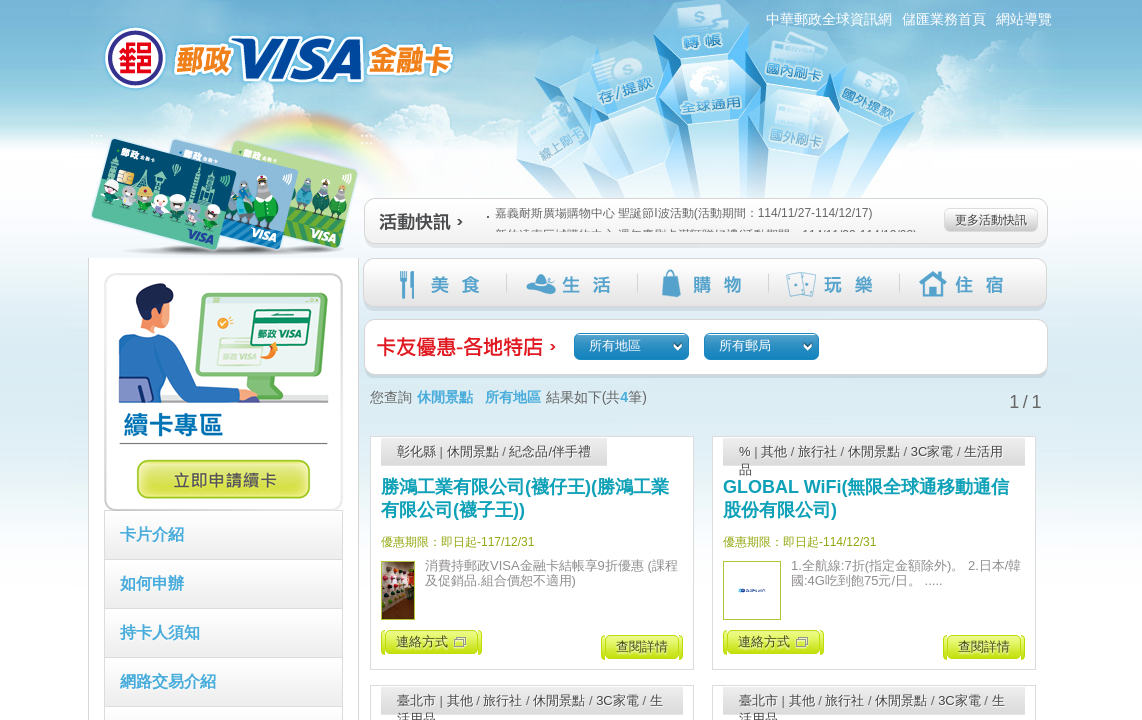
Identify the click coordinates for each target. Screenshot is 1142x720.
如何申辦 (152, 583)
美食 (440, 284)
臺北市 (416, 700)
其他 (774, 451)
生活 (571, 284)
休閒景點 (473, 451)
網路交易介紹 (168, 681)
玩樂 (833, 284)
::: (76, 8)
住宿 (964, 284)
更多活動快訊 (991, 220)
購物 (702, 284)
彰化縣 (416, 451)
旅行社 (817, 451)
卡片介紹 (152, 534)
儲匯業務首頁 (944, 19)
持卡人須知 (160, 632)
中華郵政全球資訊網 (829, 19)
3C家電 (932, 451)
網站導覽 (1024, 19)
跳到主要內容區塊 (10, 10)
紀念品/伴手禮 (550, 451)
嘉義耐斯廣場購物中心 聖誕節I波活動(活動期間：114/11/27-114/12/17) (679, 213)
